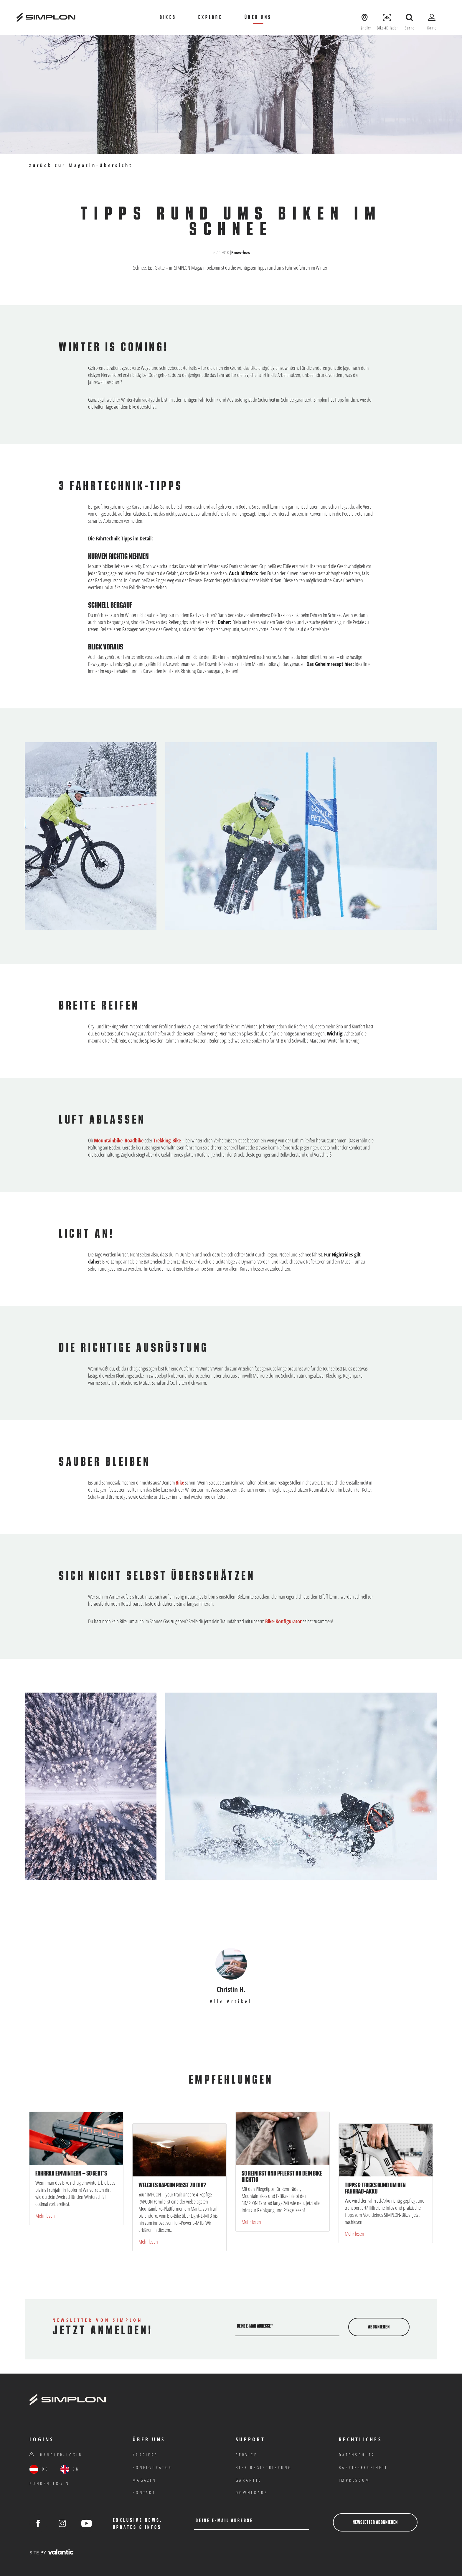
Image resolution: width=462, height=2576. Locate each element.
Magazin (144, 2480)
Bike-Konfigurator (283, 1621)
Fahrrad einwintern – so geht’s (71, 2173)
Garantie (248, 2480)
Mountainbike (108, 1140)
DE (39, 2469)
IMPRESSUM (354, 2480)
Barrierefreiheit (363, 2467)
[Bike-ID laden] (387, 17)
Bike (180, 1482)
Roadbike (134, 1140)
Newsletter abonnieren (375, 2522)
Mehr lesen (45, 2215)
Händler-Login (55, 2455)
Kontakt (144, 2492)
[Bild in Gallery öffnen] (301, 836)
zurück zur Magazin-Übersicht (81, 165)
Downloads (252, 2492)
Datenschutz (357, 2455)
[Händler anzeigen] (365, 17)
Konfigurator (152, 2467)
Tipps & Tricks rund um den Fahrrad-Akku (375, 2188)
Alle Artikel (231, 2001)
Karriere (145, 2455)
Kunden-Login (49, 2483)
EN (70, 2469)
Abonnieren (379, 2327)
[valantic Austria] (51, 2551)
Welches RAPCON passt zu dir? (172, 2185)
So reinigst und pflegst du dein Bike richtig (282, 2176)
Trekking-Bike (167, 1140)
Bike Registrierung (264, 2467)
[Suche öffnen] (409, 17)
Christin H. (231, 1989)
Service (246, 2455)
